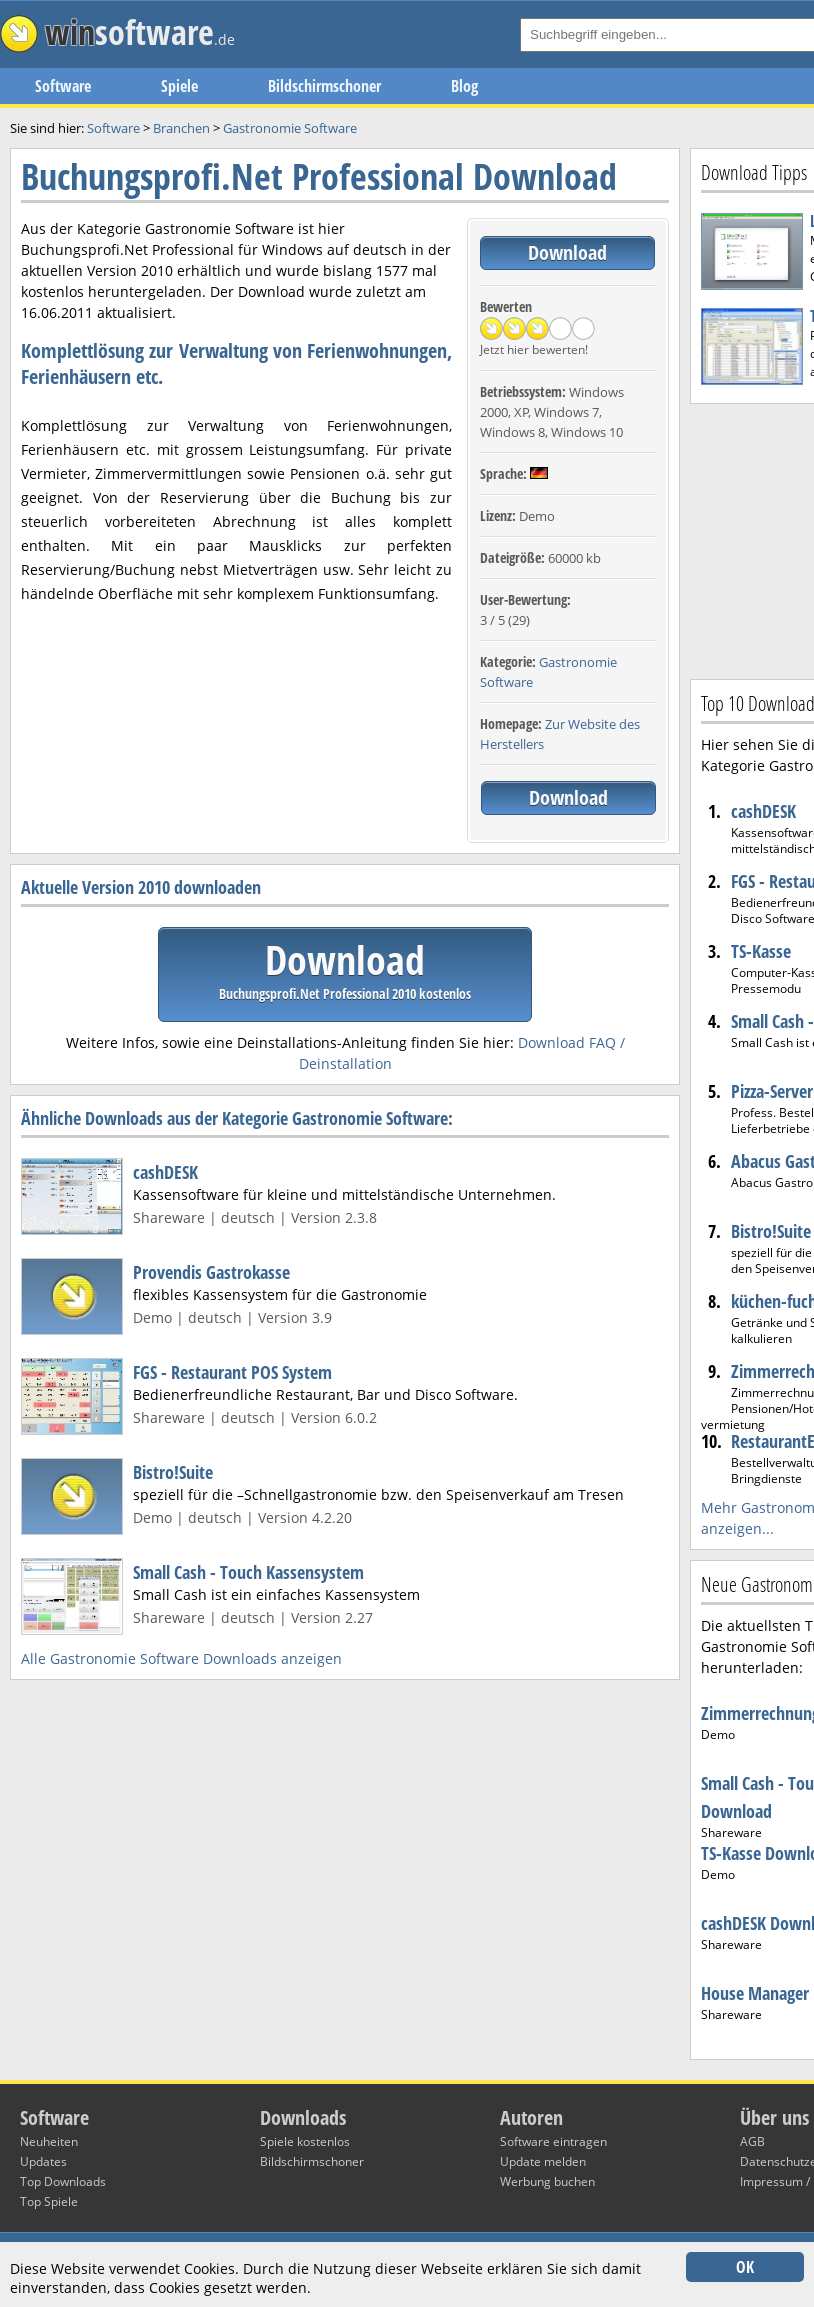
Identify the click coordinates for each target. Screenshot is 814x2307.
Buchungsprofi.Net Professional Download (319, 176)
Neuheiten (49, 2141)
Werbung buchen (547, 2181)
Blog (464, 86)
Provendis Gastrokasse (211, 1272)
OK (745, 2267)
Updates (43, 2161)
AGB (752, 2141)
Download (567, 252)
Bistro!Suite (173, 1472)
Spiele (179, 86)
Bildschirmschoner (324, 86)
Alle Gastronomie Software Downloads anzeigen (181, 1658)
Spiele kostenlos (305, 2141)
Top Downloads (63, 2181)
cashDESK (165, 1172)
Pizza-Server (772, 1091)
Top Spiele (49, 2201)
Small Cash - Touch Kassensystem (248, 1572)
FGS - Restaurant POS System (232, 1372)
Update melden (543, 2161)
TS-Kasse (761, 951)
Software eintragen (553, 2141)
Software (63, 86)
